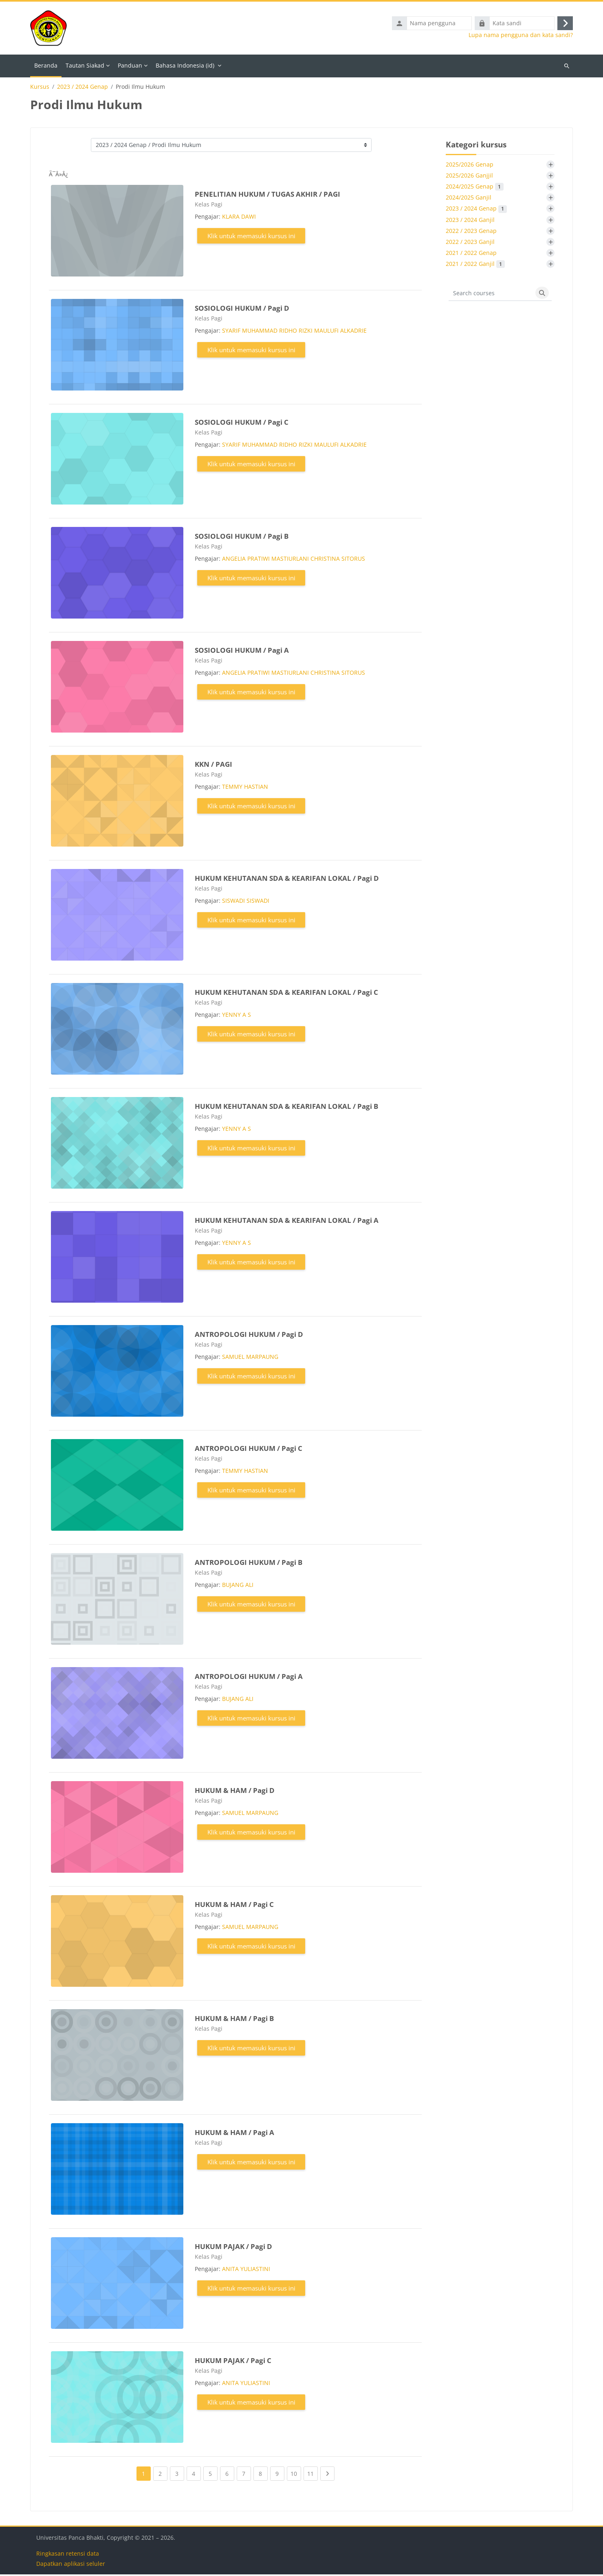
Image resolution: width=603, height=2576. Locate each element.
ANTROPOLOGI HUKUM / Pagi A (249, 1678)
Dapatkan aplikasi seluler (70, 2565)
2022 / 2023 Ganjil (470, 243)
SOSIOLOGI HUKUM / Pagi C (241, 423)
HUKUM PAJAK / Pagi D (233, 2248)
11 (312, 2473)
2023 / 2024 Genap (82, 88)
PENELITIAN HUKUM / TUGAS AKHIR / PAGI (267, 195)
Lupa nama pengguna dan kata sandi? (521, 35)
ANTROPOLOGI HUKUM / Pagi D (249, 1336)
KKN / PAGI (213, 765)
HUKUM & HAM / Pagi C (234, 1906)
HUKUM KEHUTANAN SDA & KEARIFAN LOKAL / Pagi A (287, 1222)
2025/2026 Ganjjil (469, 177)
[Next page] (327, 2475)
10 (295, 2473)
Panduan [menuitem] (130, 67)
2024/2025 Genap (475, 188)
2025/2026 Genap (469, 166)
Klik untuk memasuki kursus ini (251, 237)
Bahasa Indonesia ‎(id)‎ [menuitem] (185, 67)
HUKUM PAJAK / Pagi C (233, 2362)
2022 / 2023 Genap (471, 232)
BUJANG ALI (237, 1586)
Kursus (39, 88)
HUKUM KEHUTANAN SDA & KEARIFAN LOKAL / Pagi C (286, 993)
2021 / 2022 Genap (471, 254)
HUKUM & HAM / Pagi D (235, 1792)
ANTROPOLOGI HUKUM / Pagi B (248, 1564)
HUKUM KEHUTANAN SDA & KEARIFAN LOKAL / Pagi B (286, 1107)
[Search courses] (491, 295)
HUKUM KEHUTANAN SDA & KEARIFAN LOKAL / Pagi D (287, 879)
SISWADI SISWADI (245, 902)
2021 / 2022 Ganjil (475, 265)
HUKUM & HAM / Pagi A (234, 2134)
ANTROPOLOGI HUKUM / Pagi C (248, 1450)
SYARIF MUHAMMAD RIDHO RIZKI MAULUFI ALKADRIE (294, 332)
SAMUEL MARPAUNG (250, 1358)
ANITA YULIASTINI (246, 2270)
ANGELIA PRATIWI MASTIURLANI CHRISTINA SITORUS (293, 560)
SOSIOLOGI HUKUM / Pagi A (242, 651)
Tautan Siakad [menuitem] (85, 67)
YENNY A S (236, 1016)
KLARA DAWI (239, 218)
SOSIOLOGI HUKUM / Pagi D (242, 309)
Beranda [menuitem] (45, 67)
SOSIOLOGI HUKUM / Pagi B (241, 537)
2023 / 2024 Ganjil (470, 221)
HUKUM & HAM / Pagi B (234, 2020)
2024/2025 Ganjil (468, 199)
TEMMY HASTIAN (245, 788)
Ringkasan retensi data (67, 2555)
